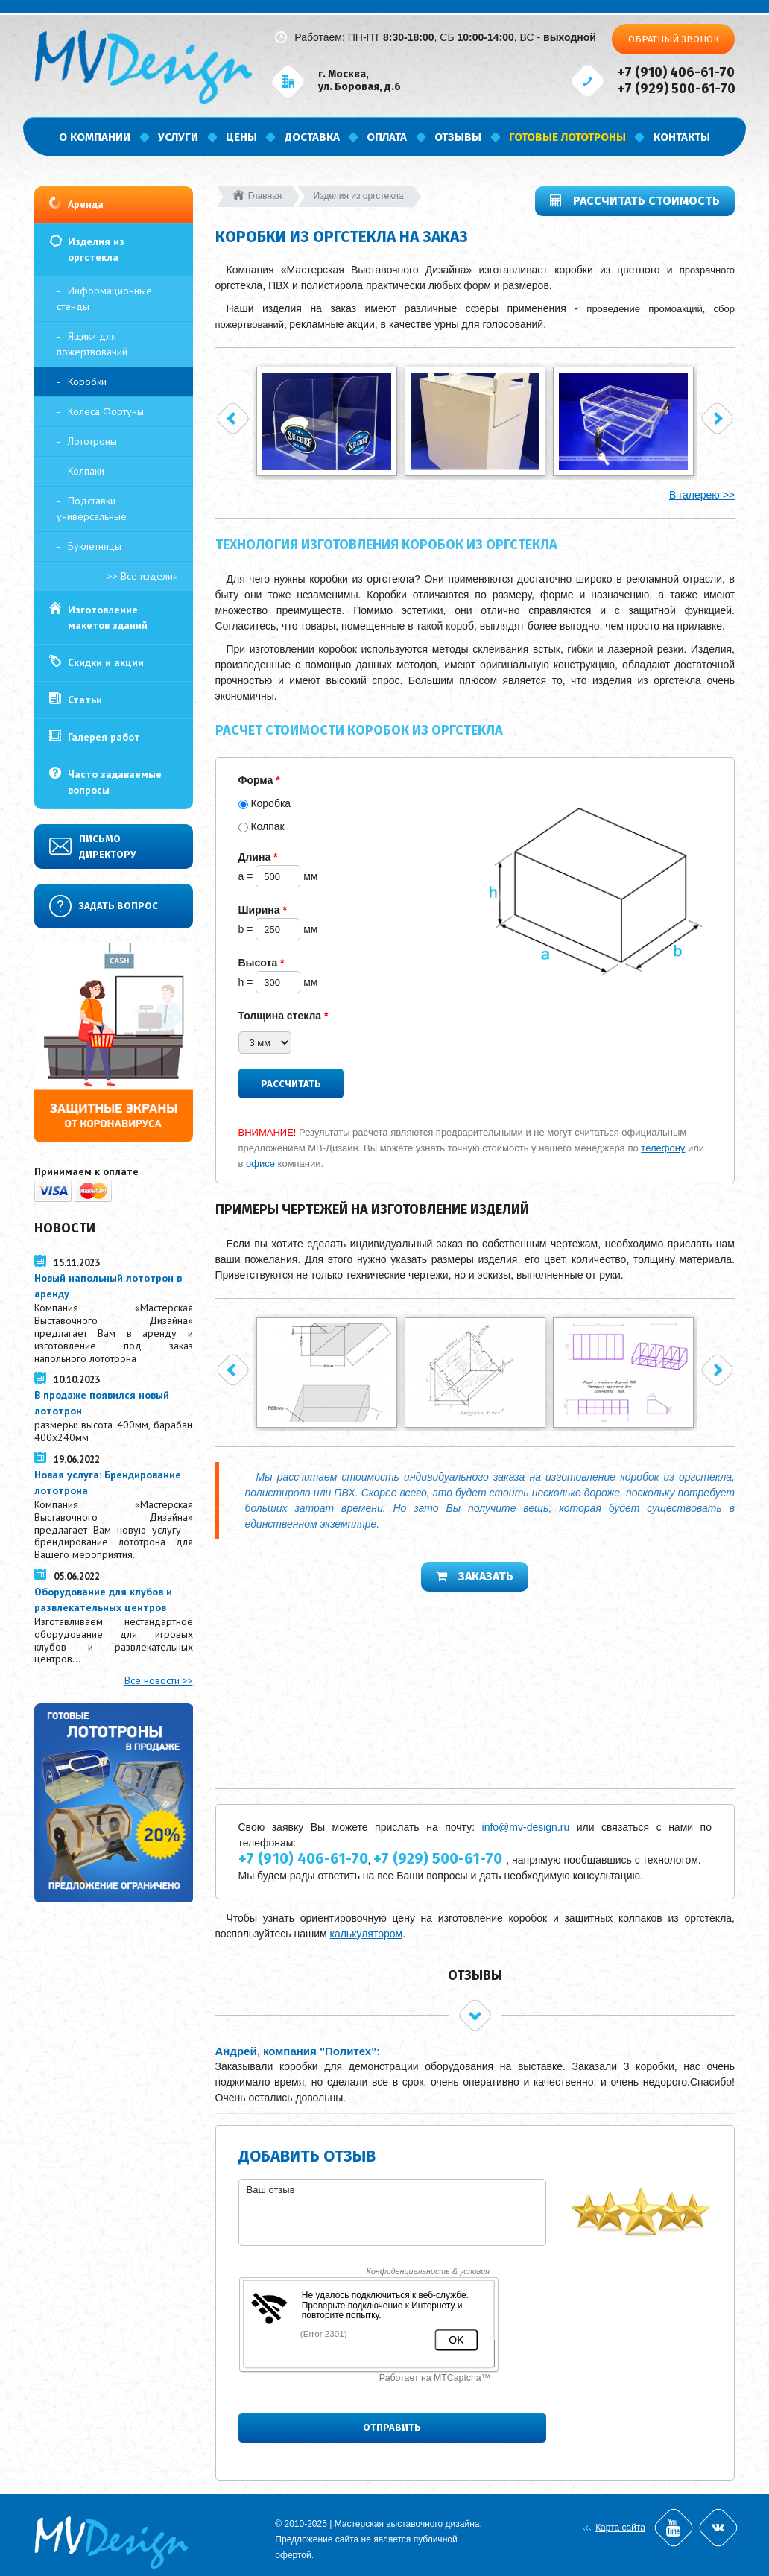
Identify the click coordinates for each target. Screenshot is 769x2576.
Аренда (86, 204)
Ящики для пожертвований (92, 343)
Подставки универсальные (92, 508)
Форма (259, 780)
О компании (94, 137)
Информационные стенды (104, 298)
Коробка (270, 803)
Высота (261, 963)
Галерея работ (104, 737)
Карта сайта (620, 2527)
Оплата (387, 137)
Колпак (267, 826)
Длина (258, 857)
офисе (260, 1163)
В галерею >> (702, 495)
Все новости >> (158, 1680)
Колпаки (86, 471)
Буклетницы (94, 546)
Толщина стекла (283, 1016)
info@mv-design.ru (526, 1827)
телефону (663, 1147)
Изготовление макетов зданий (108, 617)
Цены (241, 137)
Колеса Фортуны (106, 411)
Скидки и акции (106, 662)
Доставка (312, 137)
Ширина (262, 910)
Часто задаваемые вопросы (115, 782)
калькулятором (365, 1934)
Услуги (178, 137)
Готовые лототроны (567, 137)
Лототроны (92, 441)
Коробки (87, 381)
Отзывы (457, 137)
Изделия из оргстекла (96, 249)
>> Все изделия (142, 576)
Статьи (85, 699)
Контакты (682, 137)
